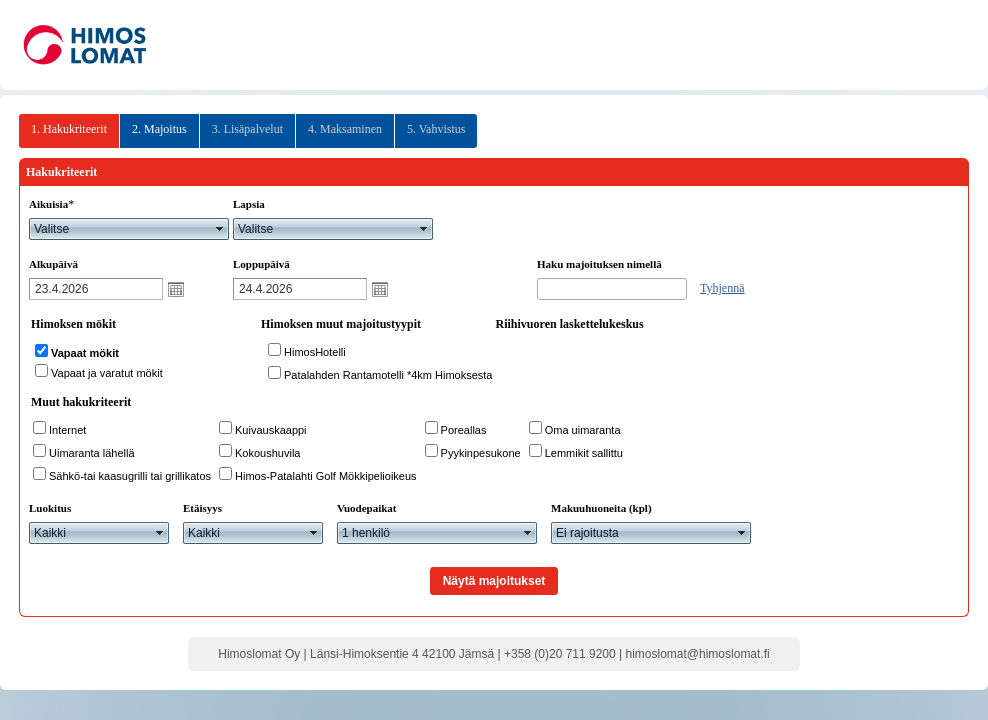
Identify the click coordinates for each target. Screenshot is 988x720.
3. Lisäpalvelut (247, 129)
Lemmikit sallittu (584, 453)
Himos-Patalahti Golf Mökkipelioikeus (326, 476)
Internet (67, 430)
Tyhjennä (722, 288)
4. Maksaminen (345, 129)
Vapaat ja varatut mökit (107, 373)
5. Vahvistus (436, 129)
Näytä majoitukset (494, 581)
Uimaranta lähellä (92, 453)
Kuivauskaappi (271, 430)
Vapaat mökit (85, 353)
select (220, 229)
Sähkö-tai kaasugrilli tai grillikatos (130, 476)
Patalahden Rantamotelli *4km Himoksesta (388, 375)
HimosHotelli (315, 352)
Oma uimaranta (583, 430)
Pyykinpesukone (481, 453)
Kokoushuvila (267, 453)
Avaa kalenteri (176, 289)
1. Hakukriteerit (69, 129)
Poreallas (464, 430)
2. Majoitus (159, 129)
